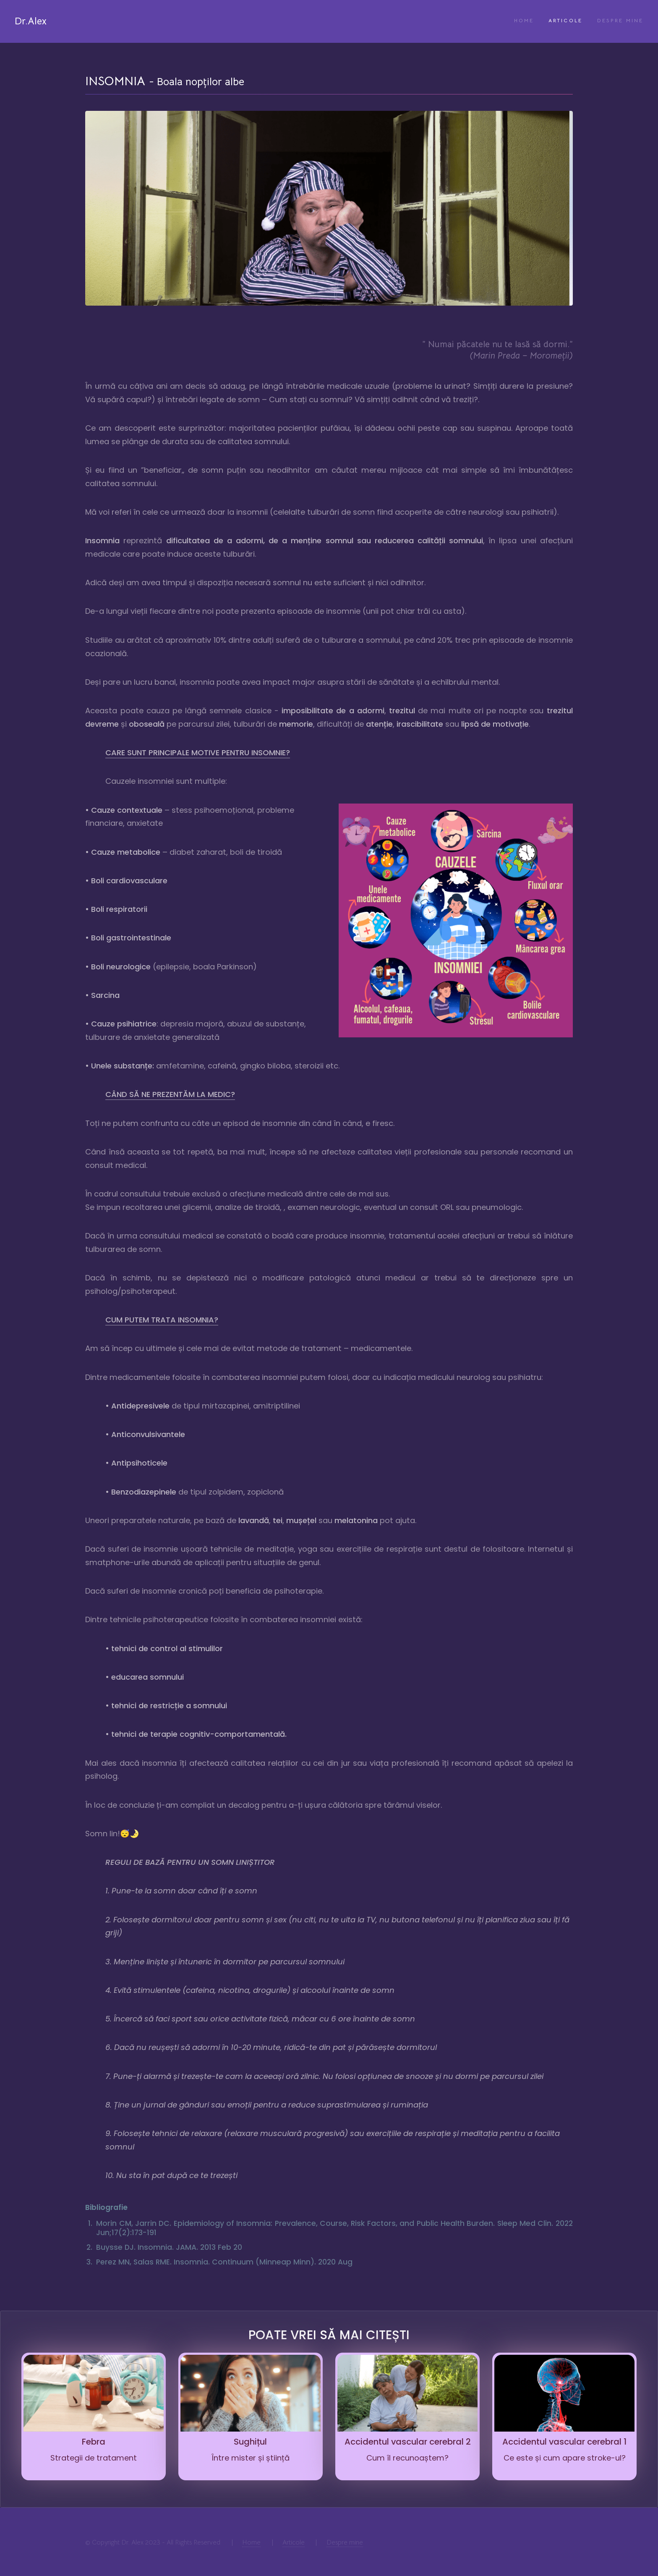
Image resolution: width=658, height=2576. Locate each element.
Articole (565, 20)
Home (524, 20)
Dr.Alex (31, 21)
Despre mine (620, 20)
